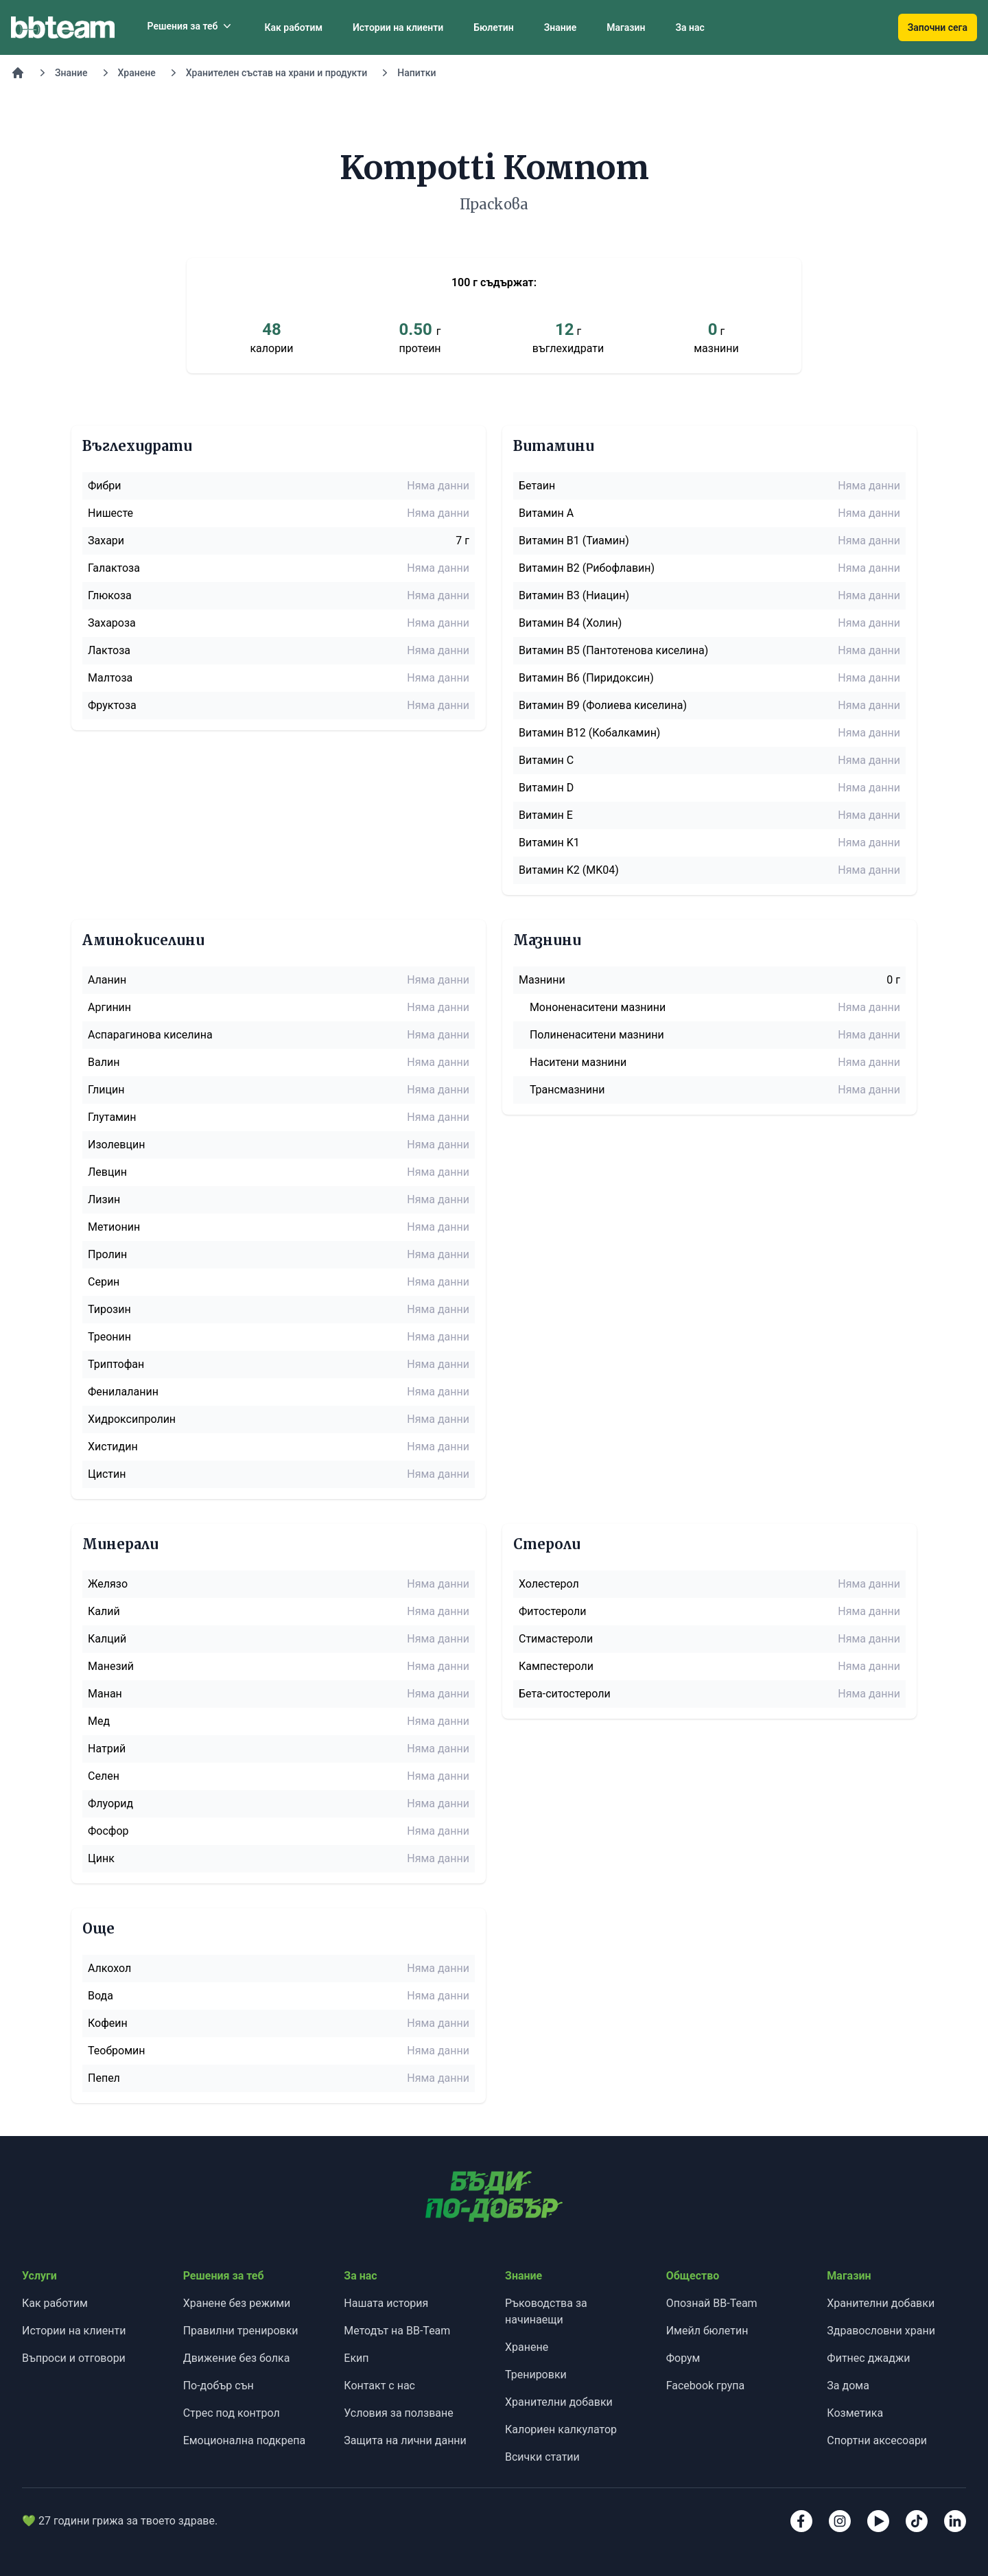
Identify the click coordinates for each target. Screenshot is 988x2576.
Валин (103, 1062)
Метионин (114, 1226)
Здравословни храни (881, 2330)
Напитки (416, 72)
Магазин (626, 27)
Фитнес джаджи (868, 2358)
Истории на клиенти (398, 27)
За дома (848, 2385)
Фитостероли (552, 1611)
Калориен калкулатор (561, 2429)
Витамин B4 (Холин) (570, 622)
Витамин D (546, 787)
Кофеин (108, 2023)
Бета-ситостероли (565, 1693)
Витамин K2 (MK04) (569, 870)
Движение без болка (236, 2358)
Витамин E (546, 815)
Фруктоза (112, 705)
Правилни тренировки (240, 2330)
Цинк (101, 1858)
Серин (103, 1281)
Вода (100, 1995)
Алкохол (109, 1968)
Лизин (104, 1199)
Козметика (855, 2413)
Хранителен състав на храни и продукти (277, 72)
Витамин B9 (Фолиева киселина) (603, 705)
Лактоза (109, 650)
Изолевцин (116, 1144)
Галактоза (114, 568)
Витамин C (546, 760)
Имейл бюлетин (707, 2330)
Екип (356, 2358)
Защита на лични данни (405, 2440)
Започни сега (937, 27)
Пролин (107, 1254)
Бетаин (537, 485)
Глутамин (112, 1117)
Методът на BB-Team (397, 2330)
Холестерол (549, 1583)
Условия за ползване (398, 2413)
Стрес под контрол (231, 2413)
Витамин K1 (549, 842)
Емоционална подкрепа (244, 2440)
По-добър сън (218, 2385)
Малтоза (110, 677)
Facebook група (705, 2385)
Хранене (137, 72)
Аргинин (109, 1007)
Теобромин (116, 2050)
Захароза (112, 622)
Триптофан (116, 1364)
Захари (106, 540)
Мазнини (542, 979)
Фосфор (108, 1830)
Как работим (293, 27)
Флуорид (110, 1803)
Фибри (104, 485)
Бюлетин (493, 27)
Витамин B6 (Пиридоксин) (586, 677)
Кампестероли (556, 1666)
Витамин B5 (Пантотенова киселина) (613, 650)
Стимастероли (556, 1638)
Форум (683, 2358)
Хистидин (113, 1446)
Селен (103, 1776)
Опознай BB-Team (711, 2303)
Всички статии (542, 2456)
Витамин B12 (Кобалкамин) (589, 732)
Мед (99, 1721)
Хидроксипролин (132, 1419)
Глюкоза (110, 595)
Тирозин (109, 1309)
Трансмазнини (567, 1089)
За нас (689, 27)
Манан (105, 1693)
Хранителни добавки (559, 2402)
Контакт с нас (379, 2385)
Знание (560, 27)
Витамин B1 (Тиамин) (574, 540)
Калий (104, 1611)
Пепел (104, 2078)
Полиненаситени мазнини (597, 1034)
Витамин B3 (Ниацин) (574, 595)
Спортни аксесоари (877, 2440)
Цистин (107, 1474)
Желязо (108, 1583)
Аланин (107, 979)
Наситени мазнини (578, 1062)
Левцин (107, 1172)
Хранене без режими (237, 2303)
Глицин (106, 1089)
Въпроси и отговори (74, 2358)
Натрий (107, 1748)
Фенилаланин (123, 1391)
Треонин (109, 1336)
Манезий (111, 1666)
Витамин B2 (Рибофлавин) (587, 568)
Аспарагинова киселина (150, 1034)
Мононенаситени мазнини (598, 1007)
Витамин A (546, 513)
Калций (107, 1638)
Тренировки (536, 2374)
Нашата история (386, 2303)
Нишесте (110, 513)
